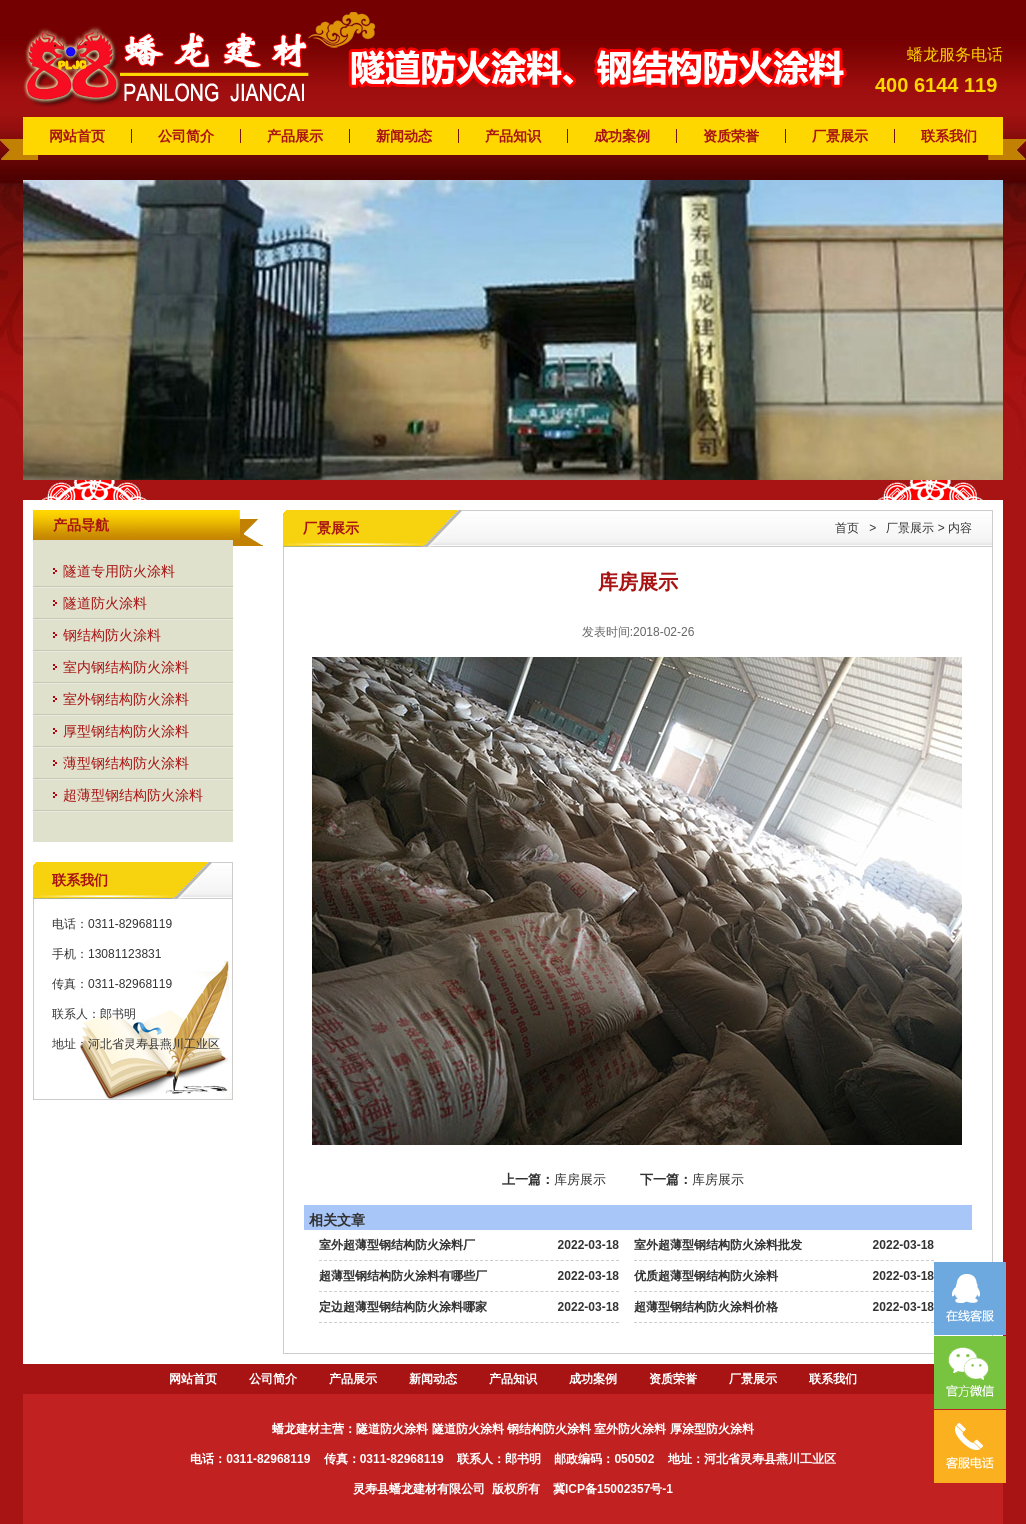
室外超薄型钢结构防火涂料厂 (397, 1245)
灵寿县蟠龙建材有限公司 (419, 1489)
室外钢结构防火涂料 (126, 699)
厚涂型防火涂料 (712, 1429)
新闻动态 (404, 136)
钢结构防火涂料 (112, 635)
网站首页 (77, 136)
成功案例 (622, 136)
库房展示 (580, 1179)
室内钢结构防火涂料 (126, 667)
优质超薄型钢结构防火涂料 (706, 1276)
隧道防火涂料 (105, 603)
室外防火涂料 (630, 1429)
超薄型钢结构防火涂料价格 (706, 1307)
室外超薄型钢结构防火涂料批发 (718, 1245)
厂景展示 (840, 136)
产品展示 (295, 136)
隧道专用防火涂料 (119, 571)
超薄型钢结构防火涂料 (133, 795)
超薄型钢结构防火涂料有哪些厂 (403, 1276)
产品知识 (513, 136)
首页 (847, 528)
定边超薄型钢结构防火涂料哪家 (403, 1307)
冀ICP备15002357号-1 (613, 1489)
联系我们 (949, 136)
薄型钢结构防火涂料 (126, 763)
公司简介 (186, 136)
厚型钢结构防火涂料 (126, 731)
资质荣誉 (731, 136)
